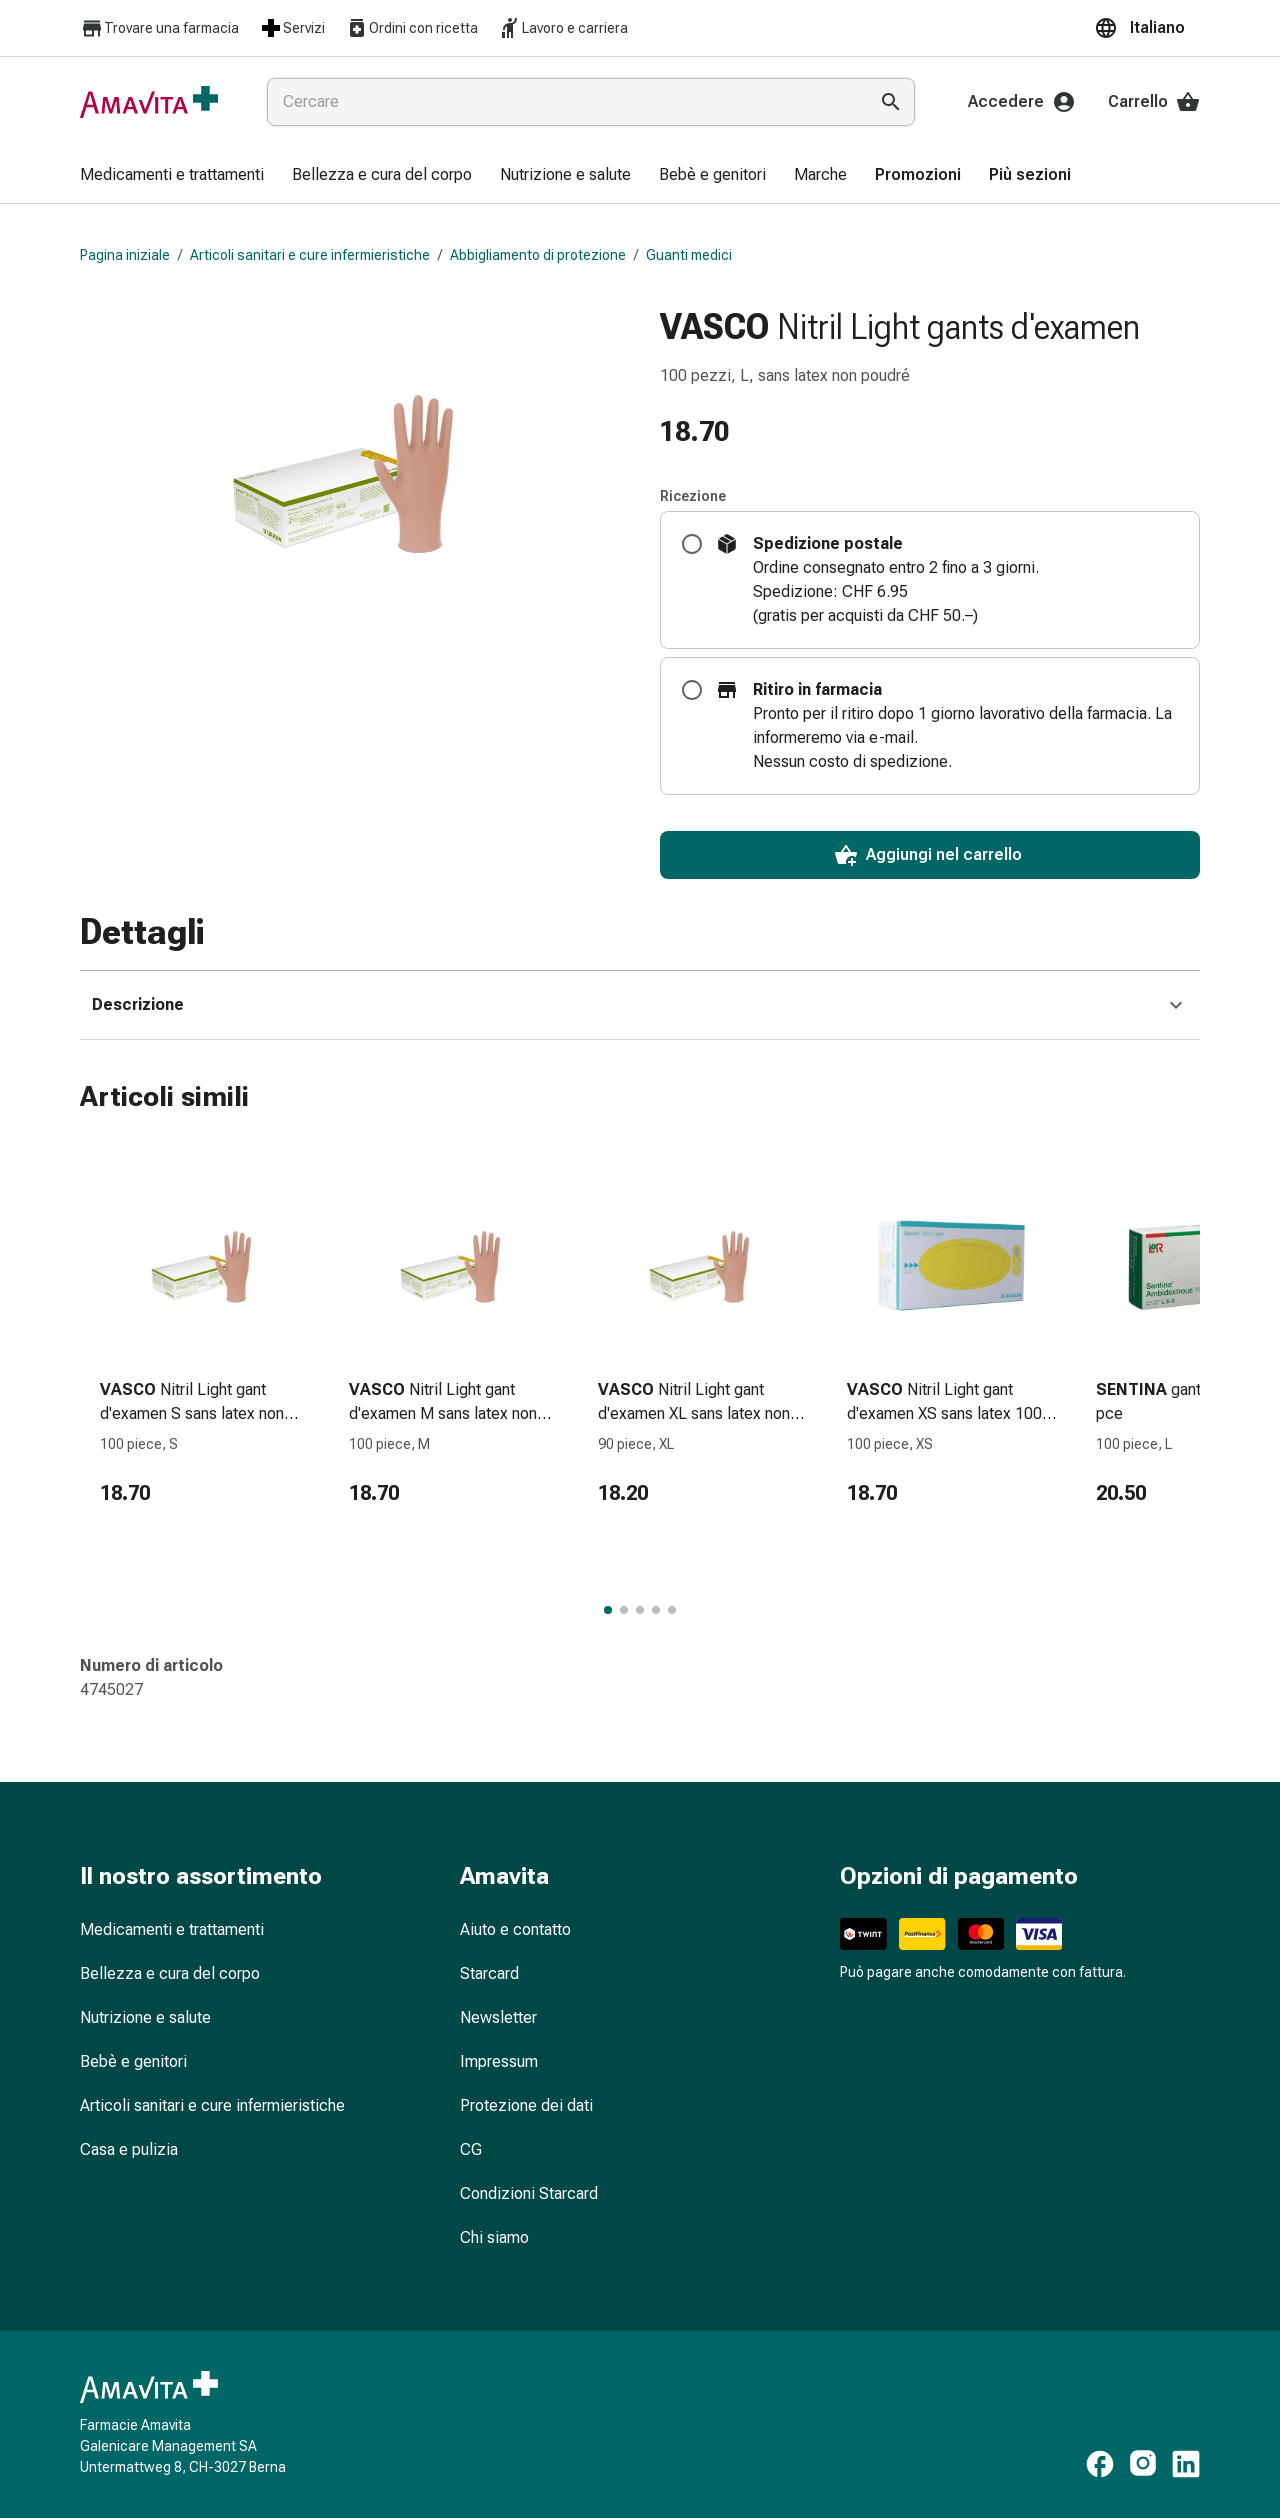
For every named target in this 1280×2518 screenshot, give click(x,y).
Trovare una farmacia (159, 28)
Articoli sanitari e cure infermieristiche (310, 255)
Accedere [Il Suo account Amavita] (1022, 102)
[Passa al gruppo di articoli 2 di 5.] (624, 1610)
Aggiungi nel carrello (928, 855)
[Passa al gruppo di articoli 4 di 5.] (656, 1610)
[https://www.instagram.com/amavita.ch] (1143, 2464)
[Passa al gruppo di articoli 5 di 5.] (672, 1610)
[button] (1147, 28)
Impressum (499, 2061)
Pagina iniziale (125, 255)
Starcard (489, 1973)
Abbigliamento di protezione (538, 255)
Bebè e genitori (133, 2061)
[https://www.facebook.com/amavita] (1100, 2464)
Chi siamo (494, 2237)
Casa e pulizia (129, 2149)
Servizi (292, 28)
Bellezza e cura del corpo (170, 1973)
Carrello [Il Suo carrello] (1154, 102)
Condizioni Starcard (529, 2193)
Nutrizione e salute (145, 2017)
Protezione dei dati (526, 2105)
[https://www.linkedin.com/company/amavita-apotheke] (1186, 2464)
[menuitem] (172, 176)
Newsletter (498, 2017)
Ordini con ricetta (411, 28)
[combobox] (563, 102)
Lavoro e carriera (563, 28)
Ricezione (693, 496)
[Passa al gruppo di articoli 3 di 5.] (640, 1610)
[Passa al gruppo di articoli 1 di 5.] (608, 1610)
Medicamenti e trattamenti (172, 1929)
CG (471, 2149)
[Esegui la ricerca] (891, 102)
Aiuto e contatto (515, 1929)
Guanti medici (689, 255)
